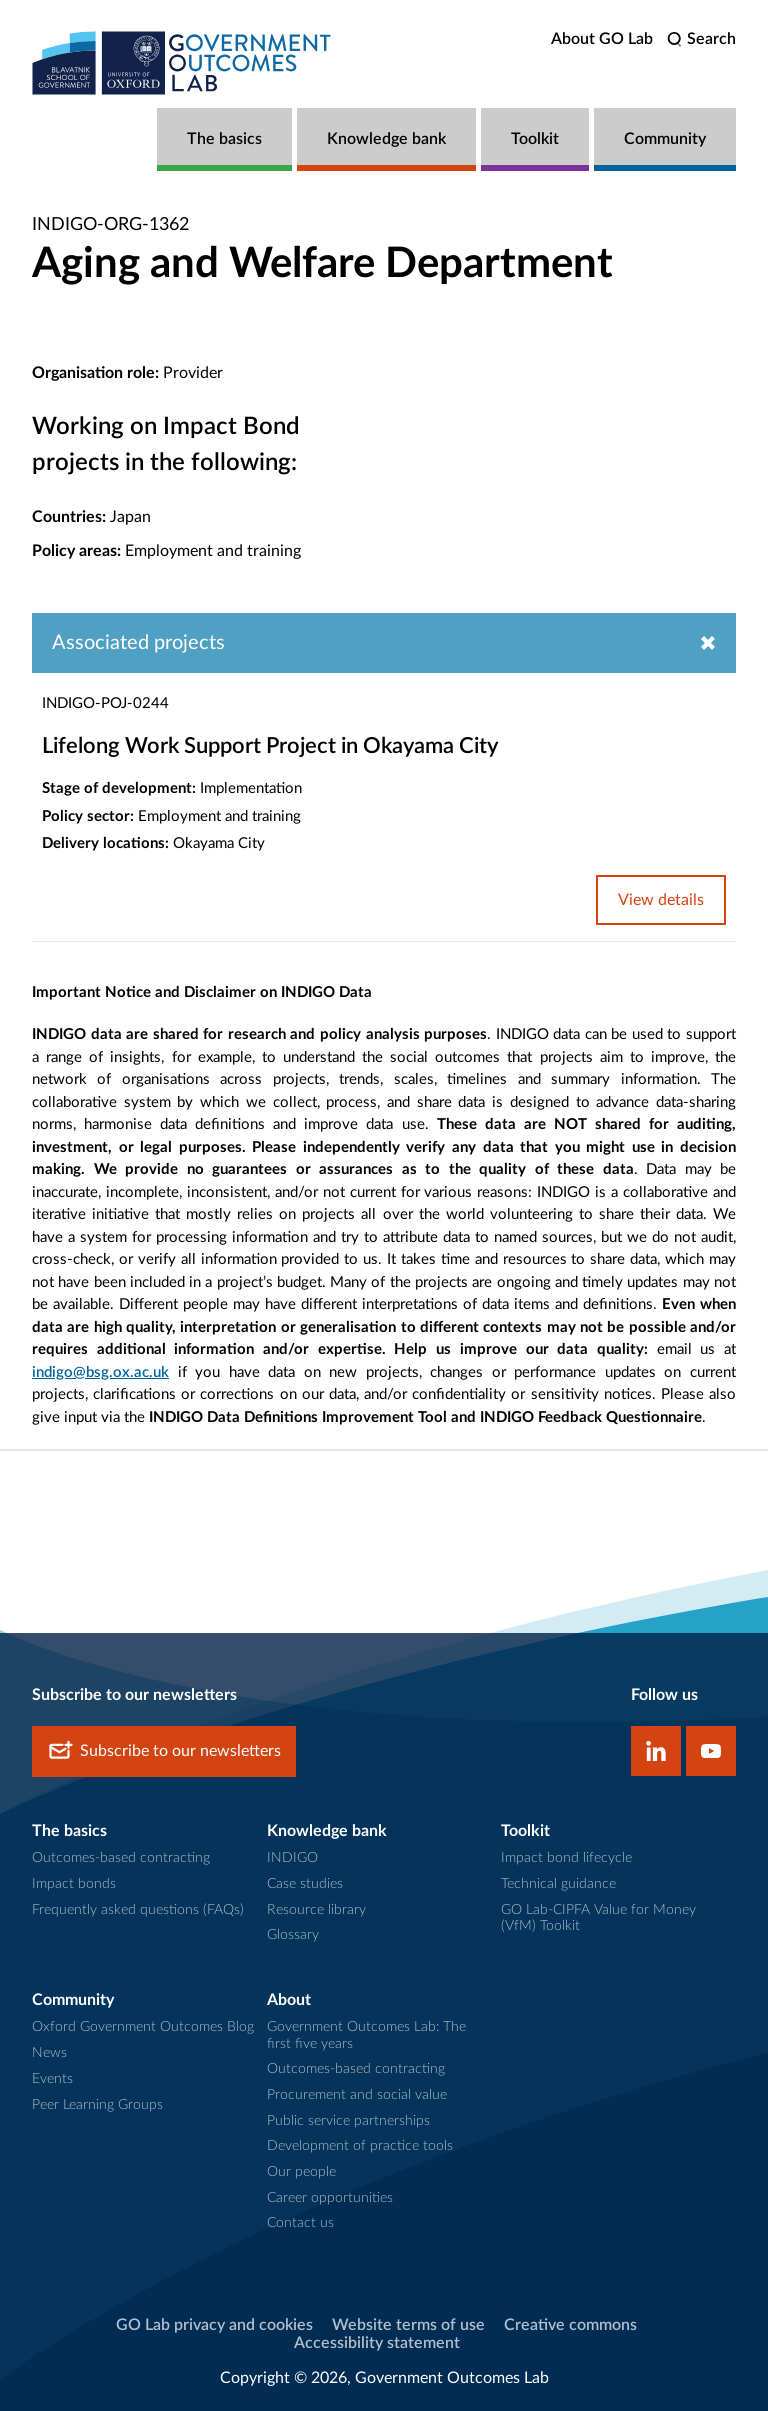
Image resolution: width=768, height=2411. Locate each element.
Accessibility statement (377, 2343)
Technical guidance (558, 1884)
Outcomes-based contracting (121, 1858)
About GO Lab (602, 39)
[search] (701, 39)
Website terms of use (408, 2325)
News (49, 2053)
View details (661, 900)
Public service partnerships (348, 2121)
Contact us (300, 2223)
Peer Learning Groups (97, 2105)
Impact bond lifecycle (566, 1858)
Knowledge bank (386, 139)
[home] (182, 62)
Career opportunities (330, 2198)
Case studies (305, 1884)
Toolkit (535, 139)
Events (52, 2079)
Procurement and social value (357, 2095)
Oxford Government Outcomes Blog (143, 2027)
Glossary (293, 1935)
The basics (224, 139)
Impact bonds (74, 1884)
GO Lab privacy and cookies (214, 2325)
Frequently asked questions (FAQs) (138, 1910)
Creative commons (570, 2325)
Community (665, 139)
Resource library (316, 1910)
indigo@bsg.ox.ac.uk (100, 1372)
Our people (301, 2172)
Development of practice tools (360, 2146)
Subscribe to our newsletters (164, 1751)
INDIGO (292, 1858)
